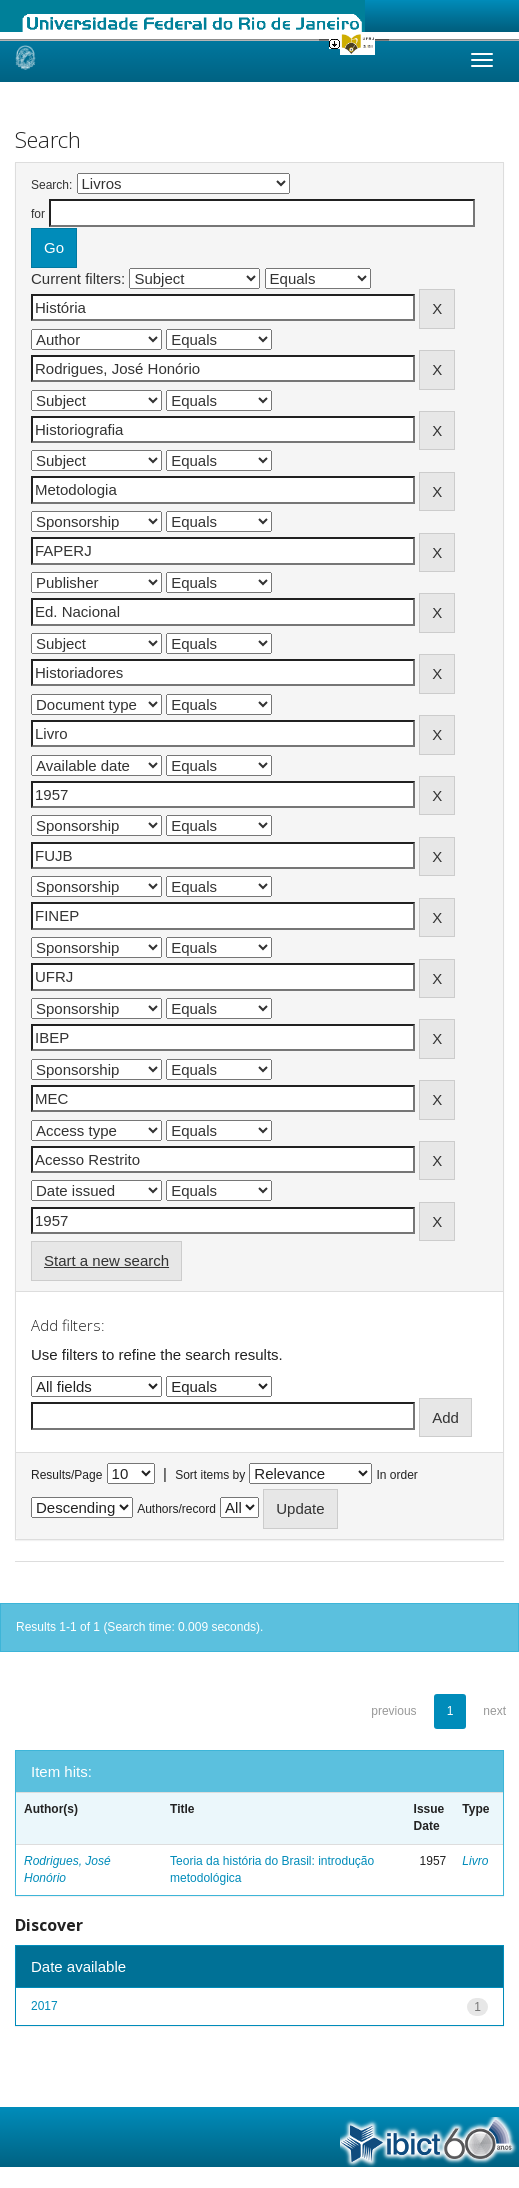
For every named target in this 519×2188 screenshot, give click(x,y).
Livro (475, 1861)
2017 (44, 2006)
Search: (51, 185)
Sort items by (210, 1475)
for (38, 214)
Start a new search (106, 1260)
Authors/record (176, 1509)
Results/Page (66, 1475)
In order (397, 1475)
